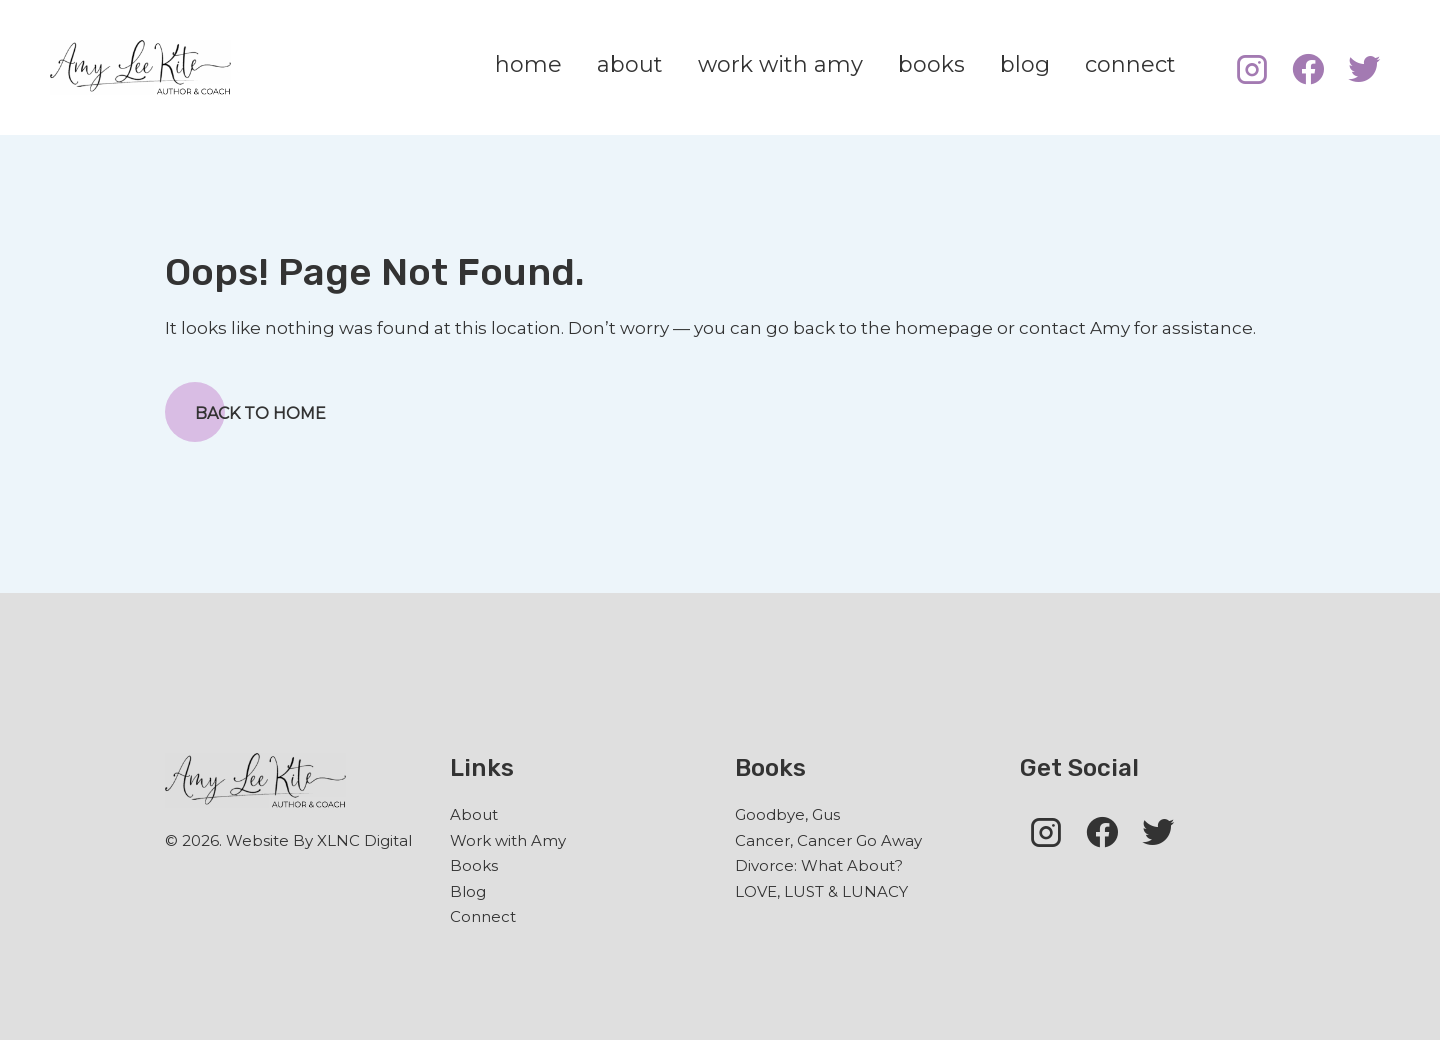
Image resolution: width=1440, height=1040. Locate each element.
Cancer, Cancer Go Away (828, 840)
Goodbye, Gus (787, 814)
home (528, 64)
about (630, 64)
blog (1025, 64)
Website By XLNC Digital (319, 840)
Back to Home (245, 412)
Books (474, 865)
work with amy (780, 64)
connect (1130, 64)
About (474, 814)
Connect (483, 916)
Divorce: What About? (819, 865)
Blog (468, 891)
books (931, 64)
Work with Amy (508, 840)
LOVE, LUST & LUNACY (821, 891)
